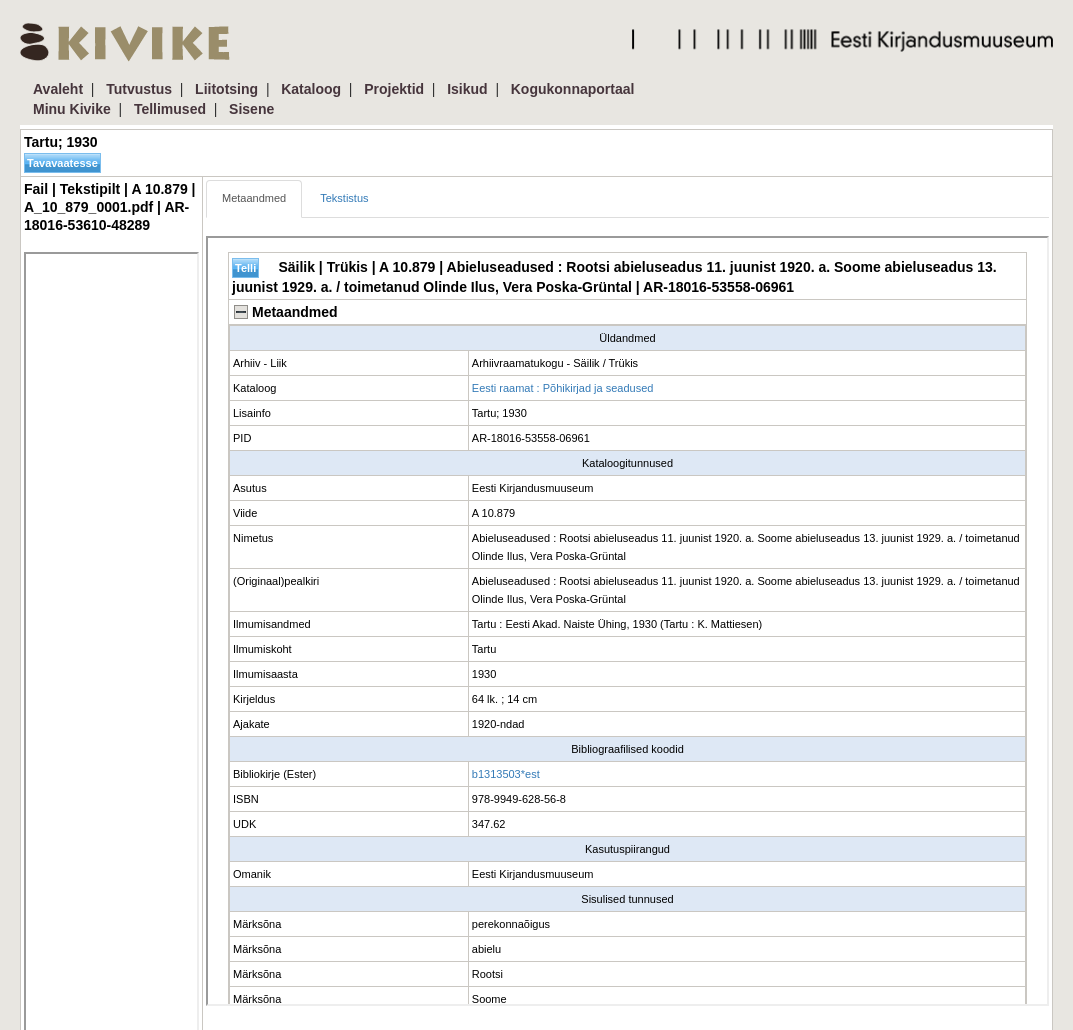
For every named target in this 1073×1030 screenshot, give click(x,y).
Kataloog (311, 89)
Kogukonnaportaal (573, 89)
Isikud (467, 89)
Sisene (251, 109)
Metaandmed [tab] (254, 198)
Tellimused (170, 109)
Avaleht (58, 89)
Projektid (394, 89)
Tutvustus (139, 89)
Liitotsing (226, 89)
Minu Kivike (72, 109)
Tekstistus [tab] (344, 198)
